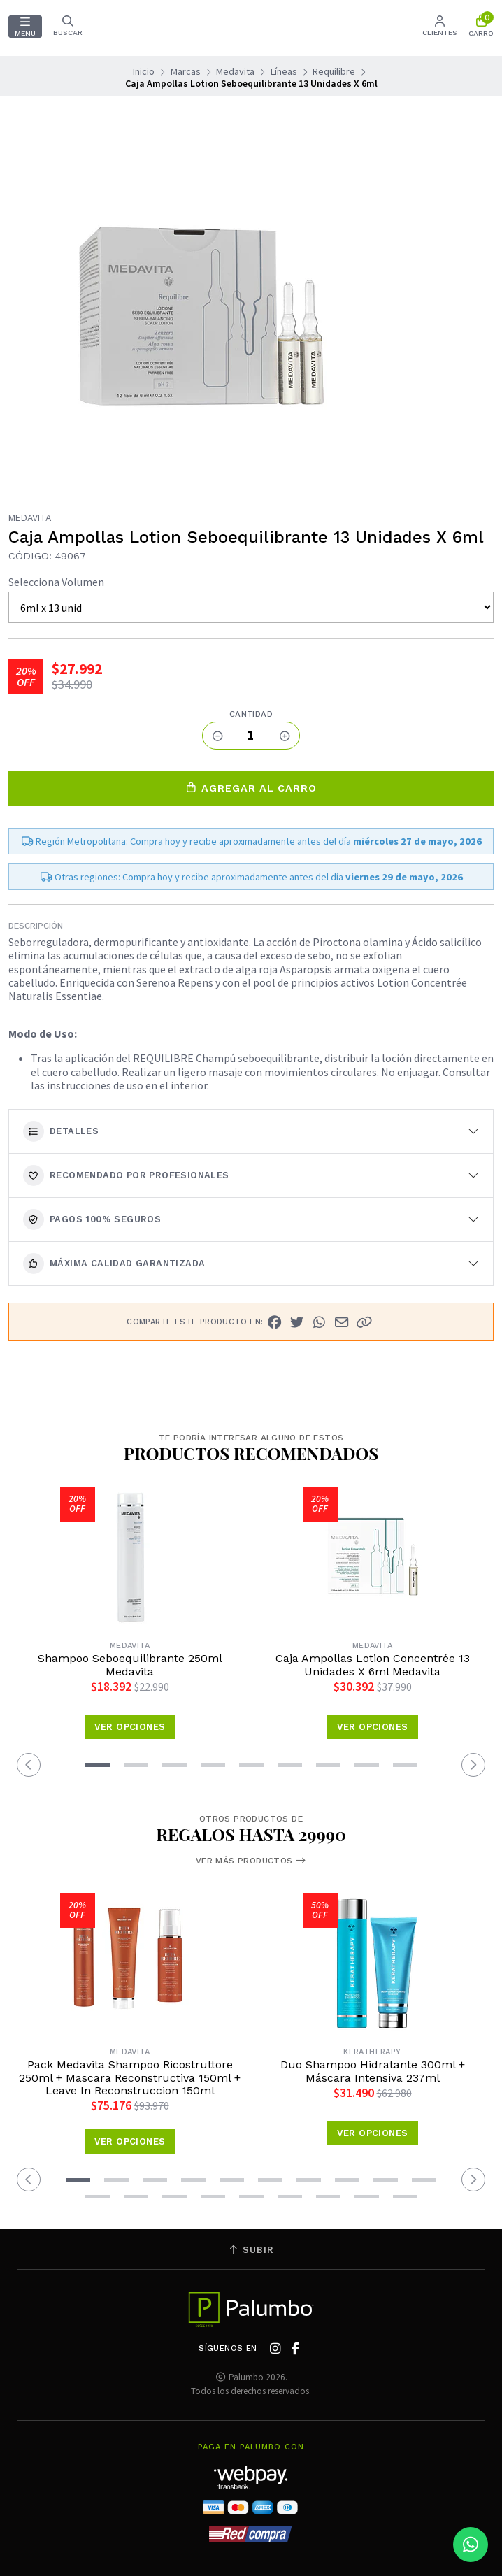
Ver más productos (251, 1861)
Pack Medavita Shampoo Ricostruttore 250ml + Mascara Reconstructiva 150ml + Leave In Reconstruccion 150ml (130, 2078)
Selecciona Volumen (56, 581)
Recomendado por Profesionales (126, 1175)
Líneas (284, 71)
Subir (251, 2250)
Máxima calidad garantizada (114, 1263)
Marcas (186, 71)
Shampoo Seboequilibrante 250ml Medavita (130, 1664)
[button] (364, 1322)
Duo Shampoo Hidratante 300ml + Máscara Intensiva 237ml (372, 2071)
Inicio (144, 71)
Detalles (61, 1131)
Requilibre (334, 71)
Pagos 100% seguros (92, 1219)
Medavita (235, 71)
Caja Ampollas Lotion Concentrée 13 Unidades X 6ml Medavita (372, 1664)
